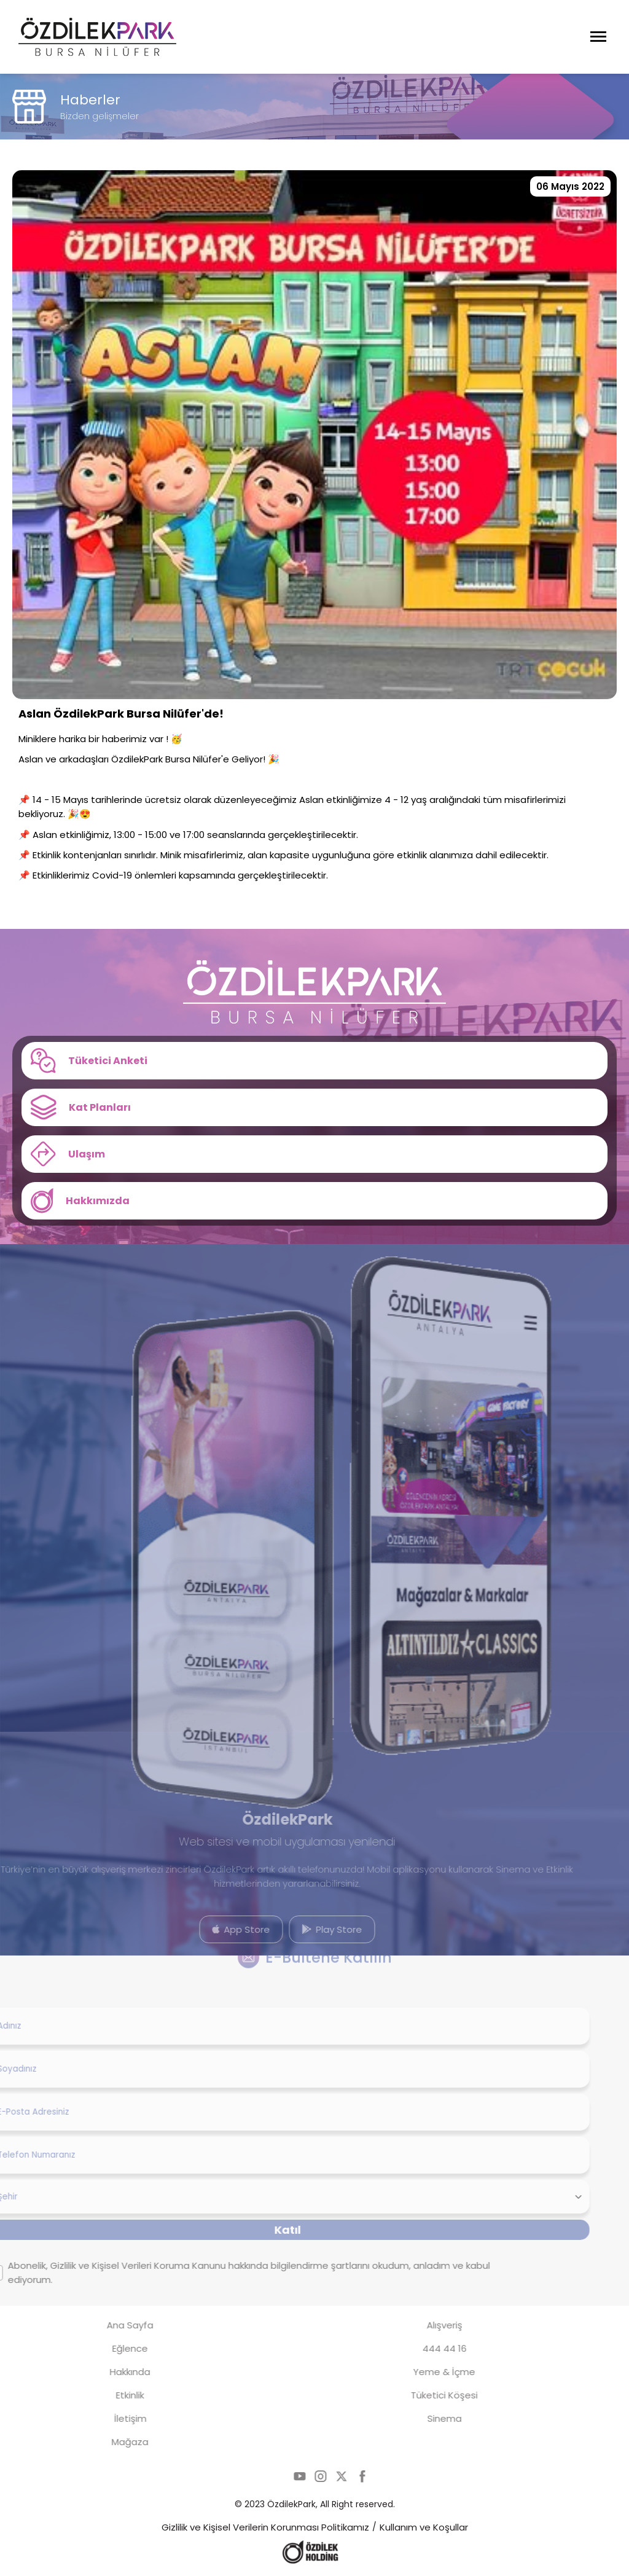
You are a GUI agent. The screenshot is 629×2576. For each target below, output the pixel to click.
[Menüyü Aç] (598, 37)
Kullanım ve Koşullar (424, 2527)
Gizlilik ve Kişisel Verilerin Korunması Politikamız (265, 2527)
